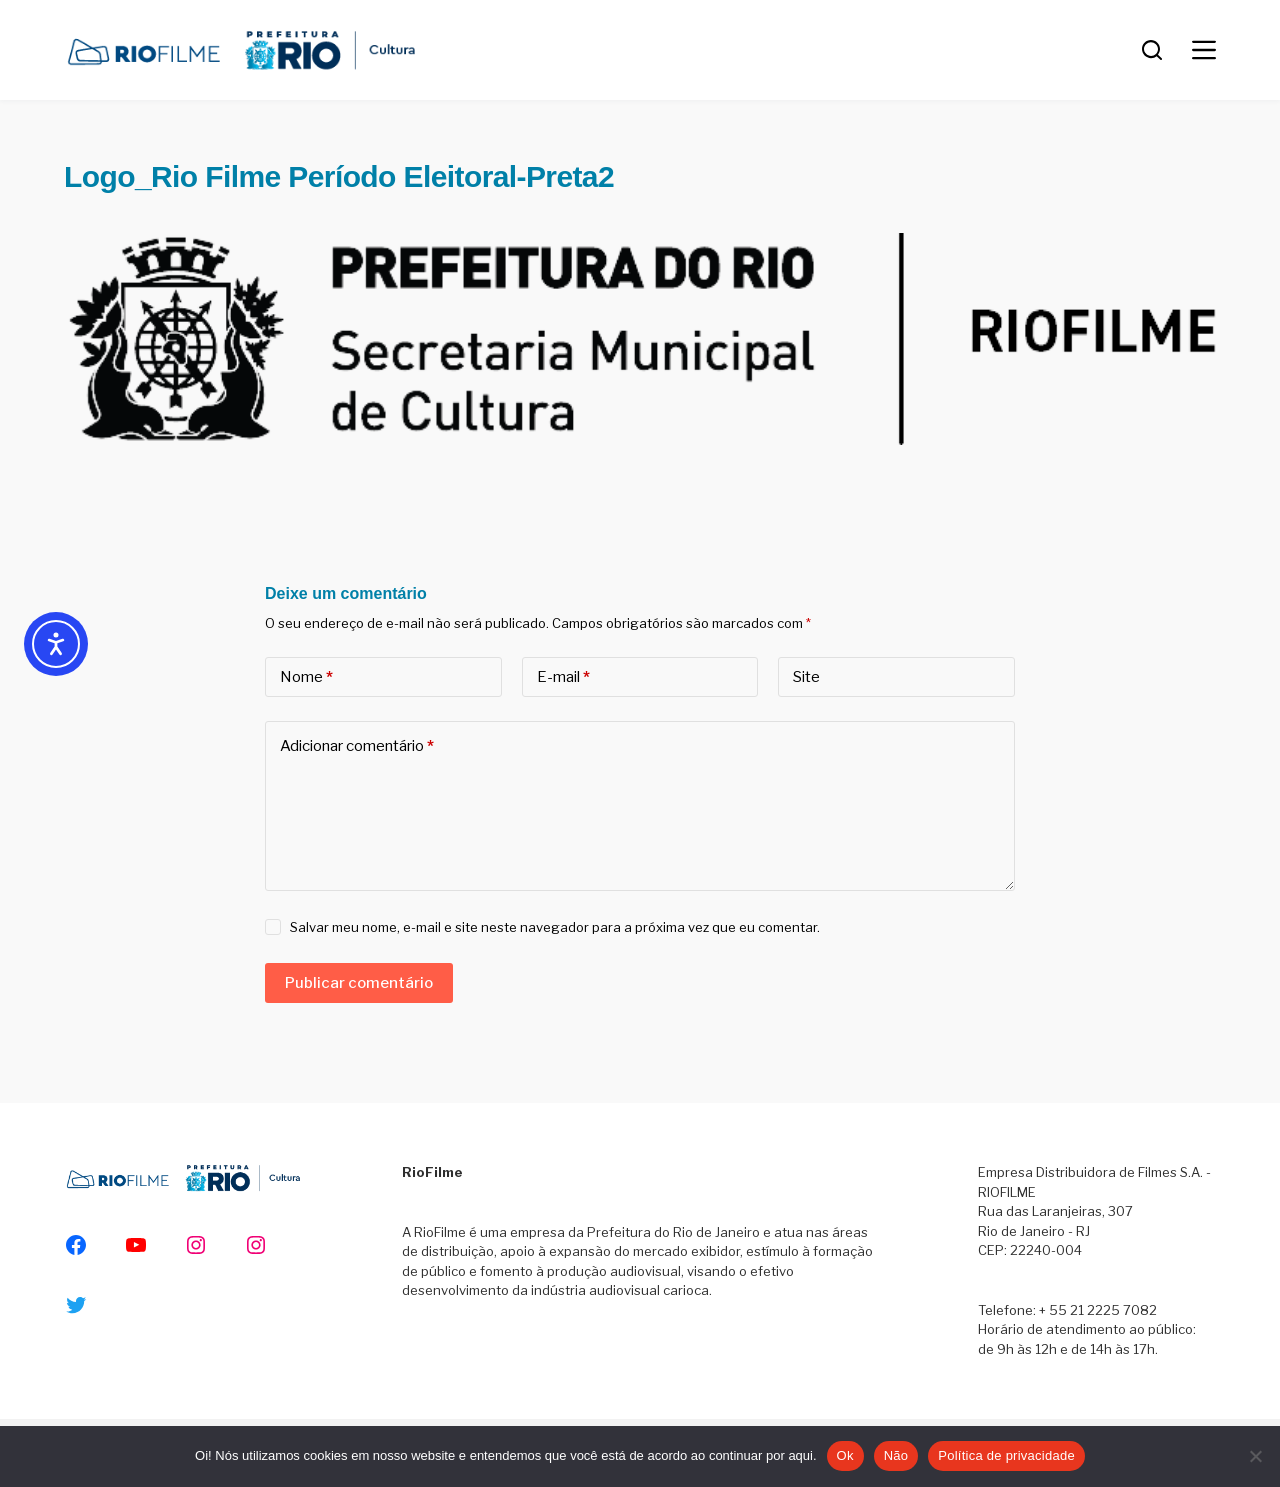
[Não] (1255, 1456)
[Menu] (1204, 50)
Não (896, 1455)
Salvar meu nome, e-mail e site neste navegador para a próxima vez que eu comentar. (555, 927)
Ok (845, 1455)
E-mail (563, 677)
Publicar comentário (359, 983)
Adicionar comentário (357, 746)
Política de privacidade (1006, 1455)
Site (806, 677)
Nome (306, 677)
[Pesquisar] (1152, 50)
